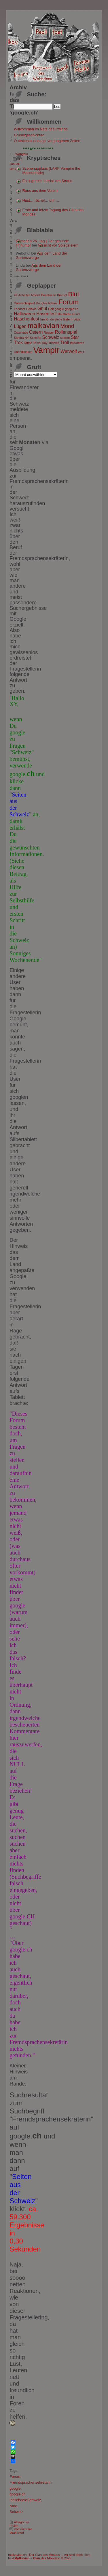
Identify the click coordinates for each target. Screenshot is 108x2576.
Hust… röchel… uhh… (40, 200)
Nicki (14, 2506)
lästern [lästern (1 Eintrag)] (68, 319)
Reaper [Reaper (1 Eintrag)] (49, 332)
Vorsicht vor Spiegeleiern (58, 245)
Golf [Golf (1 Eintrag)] (51, 309)
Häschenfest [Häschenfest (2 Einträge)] (26, 318)
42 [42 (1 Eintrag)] (15, 295)
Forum (15, 2476)
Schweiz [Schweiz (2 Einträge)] (50, 337)
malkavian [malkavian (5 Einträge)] (43, 325)
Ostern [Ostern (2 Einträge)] (36, 332)
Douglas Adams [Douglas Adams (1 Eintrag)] (47, 303)
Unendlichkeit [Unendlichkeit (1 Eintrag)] (23, 352)
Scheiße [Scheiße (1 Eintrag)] (35, 337)
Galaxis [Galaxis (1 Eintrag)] (31, 309)
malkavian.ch (17, 2554)
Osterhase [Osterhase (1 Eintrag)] (21, 332)
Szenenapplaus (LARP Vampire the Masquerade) (51, 170)
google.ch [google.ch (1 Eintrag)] (71, 309)
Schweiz (16, 2512)
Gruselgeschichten (29, 135)
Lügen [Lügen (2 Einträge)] (20, 326)
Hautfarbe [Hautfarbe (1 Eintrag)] (64, 314)
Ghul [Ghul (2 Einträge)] (42, 308)
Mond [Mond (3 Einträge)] (67, 326)
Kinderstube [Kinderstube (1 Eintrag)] (54, 319)
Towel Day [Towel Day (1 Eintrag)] (40, 343)
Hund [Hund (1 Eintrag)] (75, 314)
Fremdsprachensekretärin (31, 2482)
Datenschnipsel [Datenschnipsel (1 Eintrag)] (24, 303)
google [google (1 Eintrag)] (59, 309)
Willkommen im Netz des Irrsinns (40, 129)
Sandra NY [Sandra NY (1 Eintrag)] (21, 337)
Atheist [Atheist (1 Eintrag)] (35, 295)
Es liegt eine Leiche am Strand (47, 181)
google (15, 2488)
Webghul (21, 154)
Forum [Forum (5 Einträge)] (68, 302)
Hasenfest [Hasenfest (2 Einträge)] (46, 313)
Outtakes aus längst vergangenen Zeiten (47, 141)
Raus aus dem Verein (40, 190)
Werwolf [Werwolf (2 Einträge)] (68, 351)
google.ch (18, 2494)
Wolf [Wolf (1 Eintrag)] (81, 352)
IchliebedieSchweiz (25, 2500)
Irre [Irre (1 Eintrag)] (42, 319)
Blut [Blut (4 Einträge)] (73, 294)
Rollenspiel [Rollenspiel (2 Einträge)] (66, 332)
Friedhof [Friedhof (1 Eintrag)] (19, 309)
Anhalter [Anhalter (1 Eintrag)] (24, 295)
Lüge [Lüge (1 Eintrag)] (76, 319)
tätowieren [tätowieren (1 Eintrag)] (77, 343)
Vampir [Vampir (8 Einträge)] (46, 350)
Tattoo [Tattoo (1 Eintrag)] (28, 343)
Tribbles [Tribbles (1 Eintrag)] (53, 343)
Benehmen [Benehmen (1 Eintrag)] (48, 295)
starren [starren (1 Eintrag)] (65, 337)
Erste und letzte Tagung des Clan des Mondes (53, 212)
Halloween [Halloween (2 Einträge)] (24, 313)
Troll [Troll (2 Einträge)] (64, 342)
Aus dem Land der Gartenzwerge (39, 267)
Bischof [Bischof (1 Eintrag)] (62, 295)
